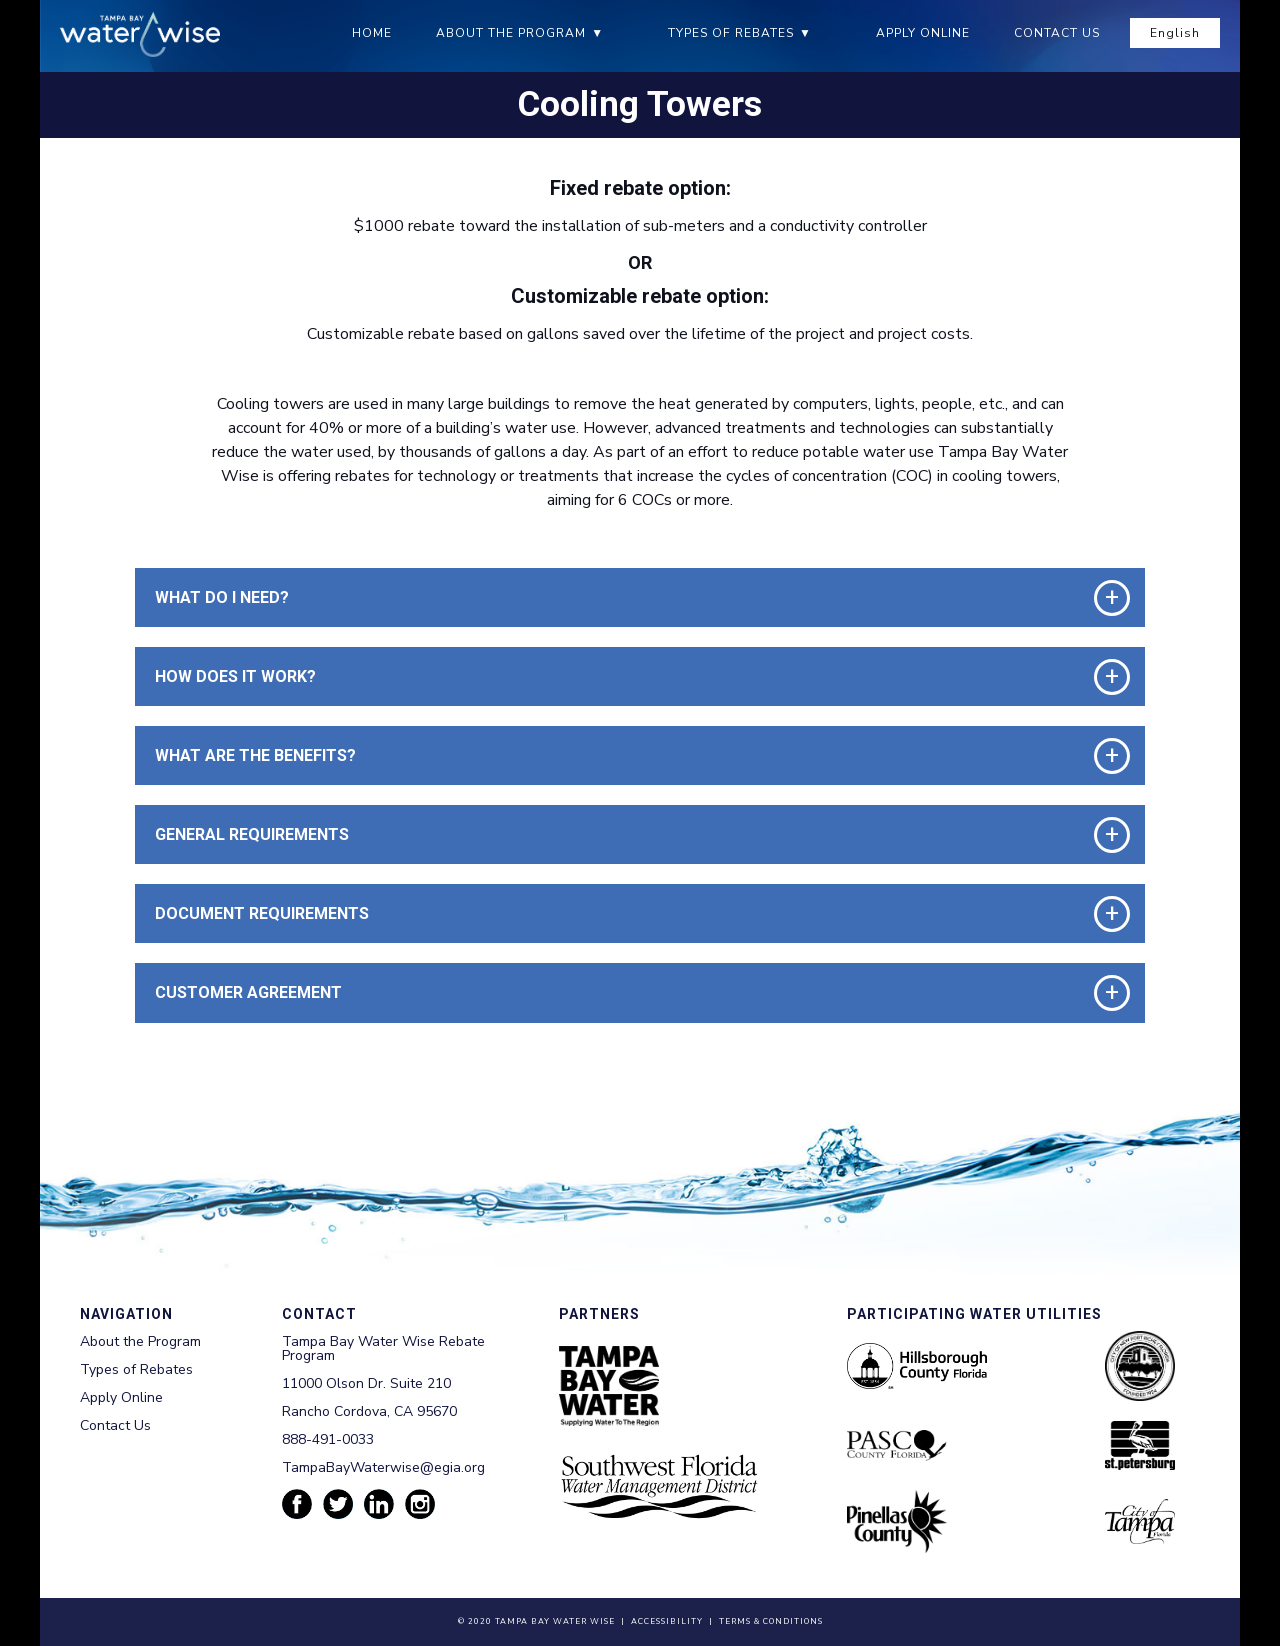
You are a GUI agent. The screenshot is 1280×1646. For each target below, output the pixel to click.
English (1175, 33)
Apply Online (923, 33)
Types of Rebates (731, 33)
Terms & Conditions (771, 1621)
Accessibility (667, 1621)
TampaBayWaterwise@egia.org (383, 1467)
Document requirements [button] (262, 913)
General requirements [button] (252, 834)
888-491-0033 (328, 1439)
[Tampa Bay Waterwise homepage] (140, 34)
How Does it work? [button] (235, 676)
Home (372, 33)
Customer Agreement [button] (248, 992)
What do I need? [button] (222, 597)
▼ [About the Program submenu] (597, 33)
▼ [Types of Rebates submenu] (805, 33)
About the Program (511, 33)
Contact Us (1057, 33)
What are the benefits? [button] (255, 755)
